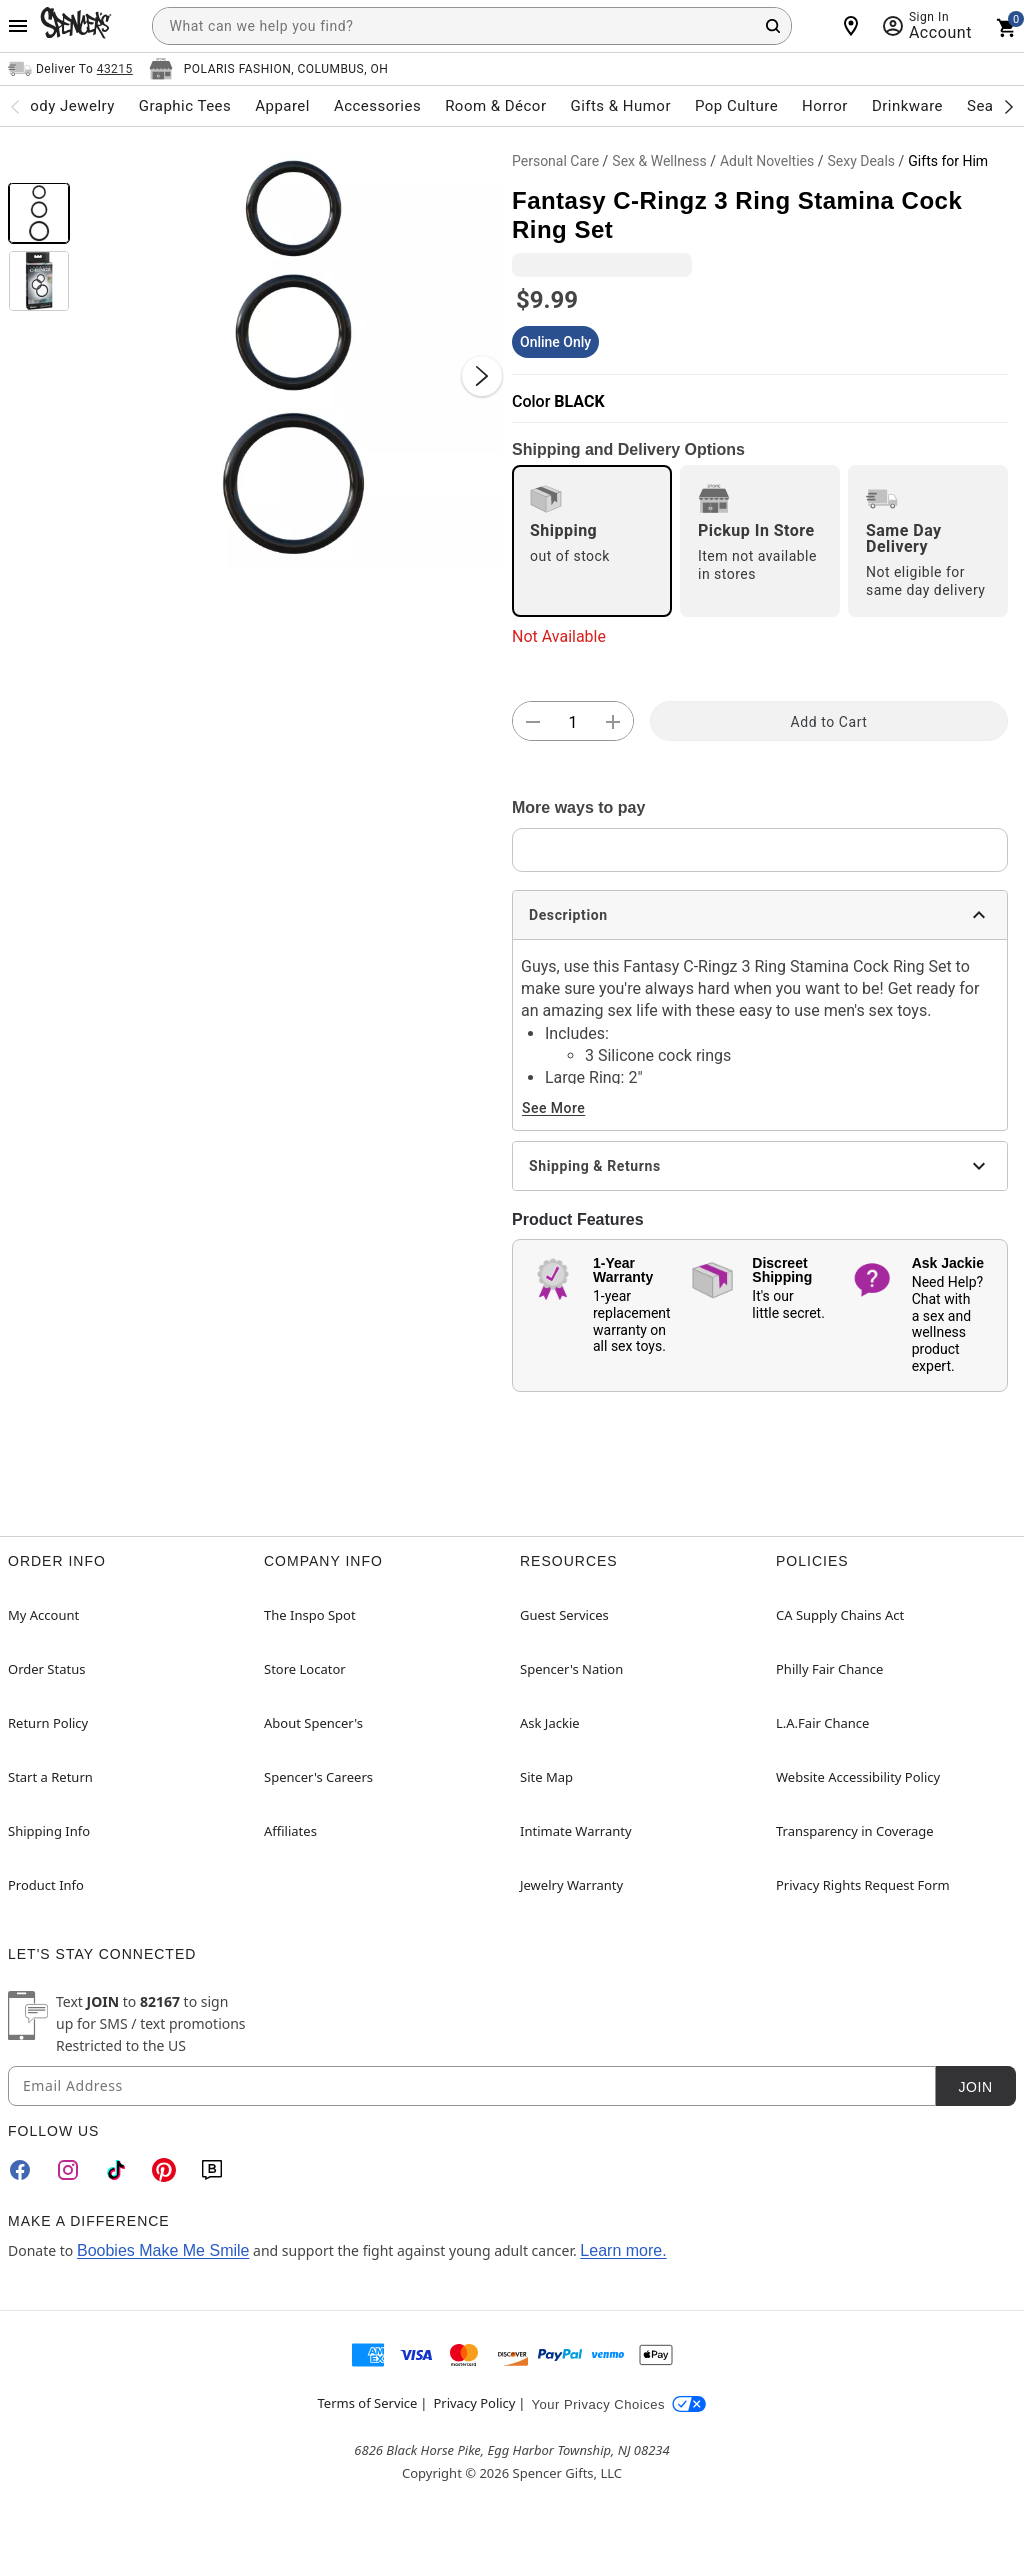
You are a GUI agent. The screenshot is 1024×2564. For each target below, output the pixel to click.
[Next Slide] (482, 376)
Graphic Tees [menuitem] (185, 106)
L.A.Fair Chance (822, 1723)
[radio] (592, 541)
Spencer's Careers (318, 1777)
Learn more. (623, 2250)
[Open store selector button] (269, 69)
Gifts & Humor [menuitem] (620, 106)
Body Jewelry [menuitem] (67, 106)
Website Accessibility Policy (858, 1777)
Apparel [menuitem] (282, 106)
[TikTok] (116, 2170)
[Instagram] (68, 2170)
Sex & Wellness (659, 161)
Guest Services (564, 1615)
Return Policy (48, 1723)
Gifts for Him (948, 161)
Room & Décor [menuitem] (495, 106)
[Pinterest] (164, 2170)
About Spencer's (313, 1723)
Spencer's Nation (571, 1669)
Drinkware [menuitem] (907, 106)
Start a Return (50, 1777)
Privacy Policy (474, 2403)
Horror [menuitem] (825, 106)
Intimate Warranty (576, 1831)
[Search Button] (773, 26)
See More (553, 1108)
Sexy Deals (861, 161)
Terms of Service (368, 2403)
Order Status (46, 1669)
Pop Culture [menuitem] (736, 106)
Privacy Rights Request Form (863, 1885)
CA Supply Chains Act (840, 1615)
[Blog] (212, 2170)
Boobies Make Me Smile (163, 2250)
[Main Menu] (18, 26)
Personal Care (555, 161)
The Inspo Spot (310, 1615)
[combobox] (472, 26)
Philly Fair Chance (829, 1669)
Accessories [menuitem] (377, 106)
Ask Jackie (550, 1723)
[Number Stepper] (573, 722)
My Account (43, 1615)
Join (975, 2087)
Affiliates (290, 1831)
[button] (291, 356)
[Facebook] (20, 2170)
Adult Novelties (767, 161)
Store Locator (305, 1669)
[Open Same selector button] (70, 69)
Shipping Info (49, 1831)
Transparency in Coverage (855, 1831)
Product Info (46, 1885)
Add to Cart (829, 722)
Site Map (546, 1777)
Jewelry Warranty (571, 1885)
